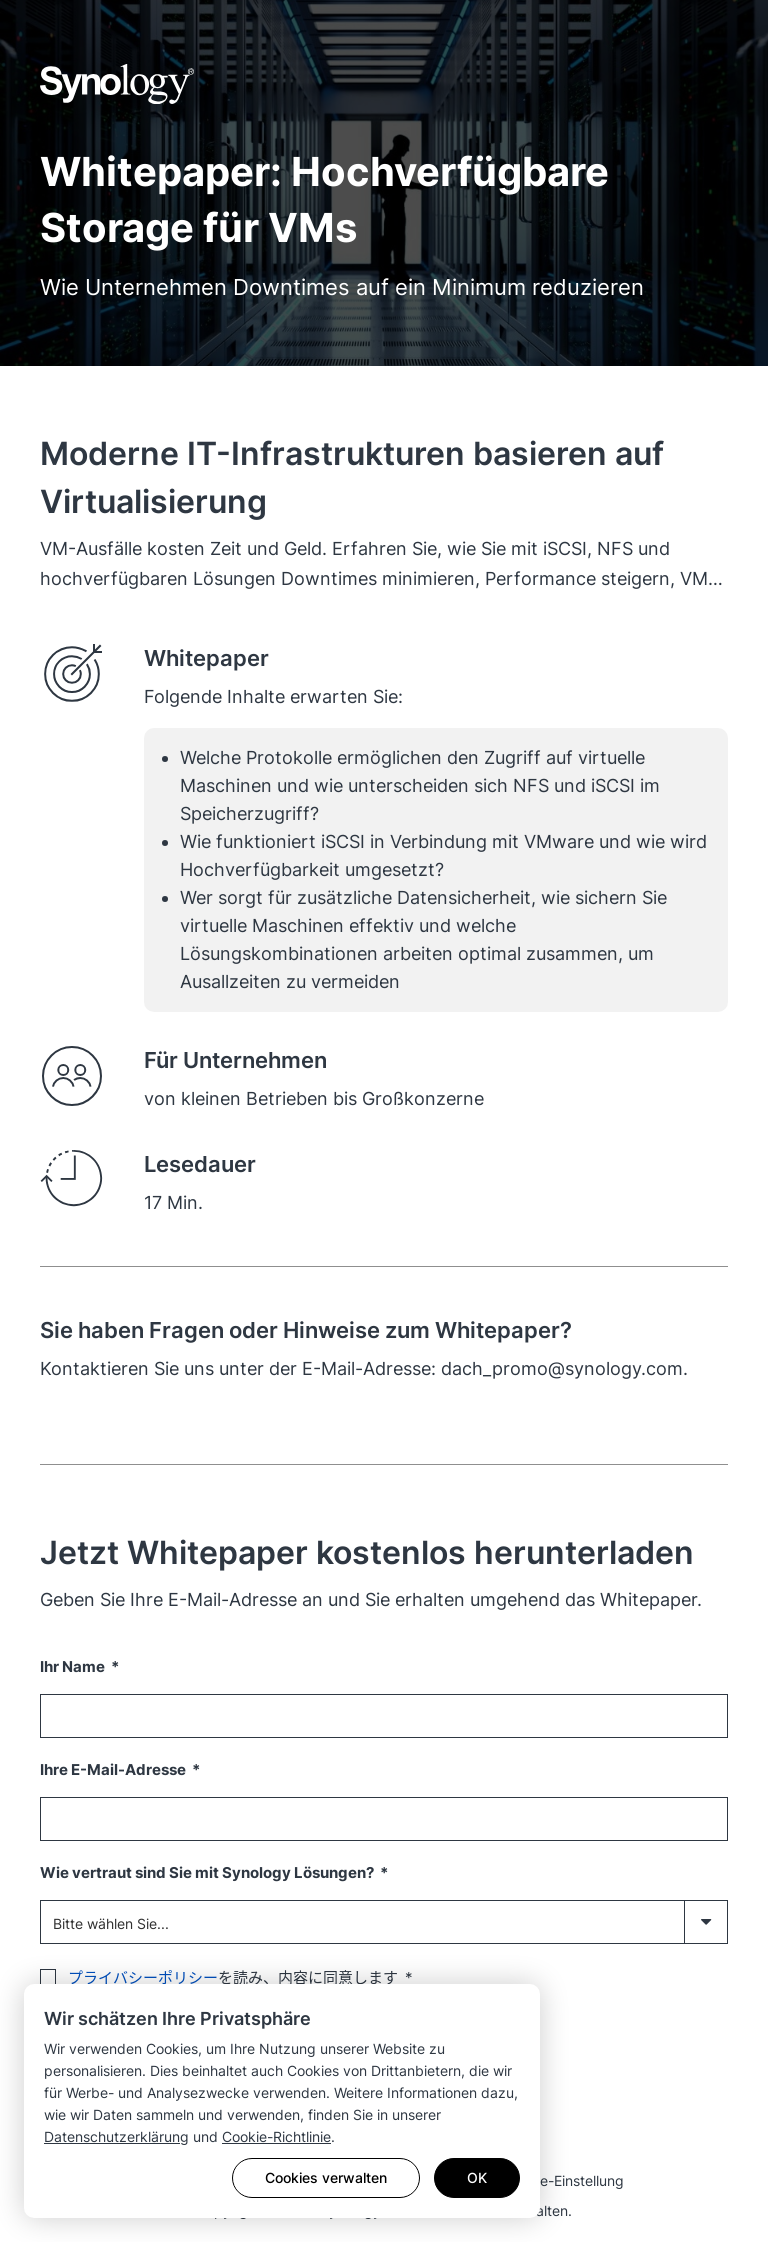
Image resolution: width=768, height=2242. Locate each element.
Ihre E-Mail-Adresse (114, 1769)
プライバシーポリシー (143, 1977)
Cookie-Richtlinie (276, 2136)
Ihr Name (74, 1666)
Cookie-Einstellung (563, 2180)
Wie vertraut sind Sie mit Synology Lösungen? (208, 1872)
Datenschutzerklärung (116, 2136)
